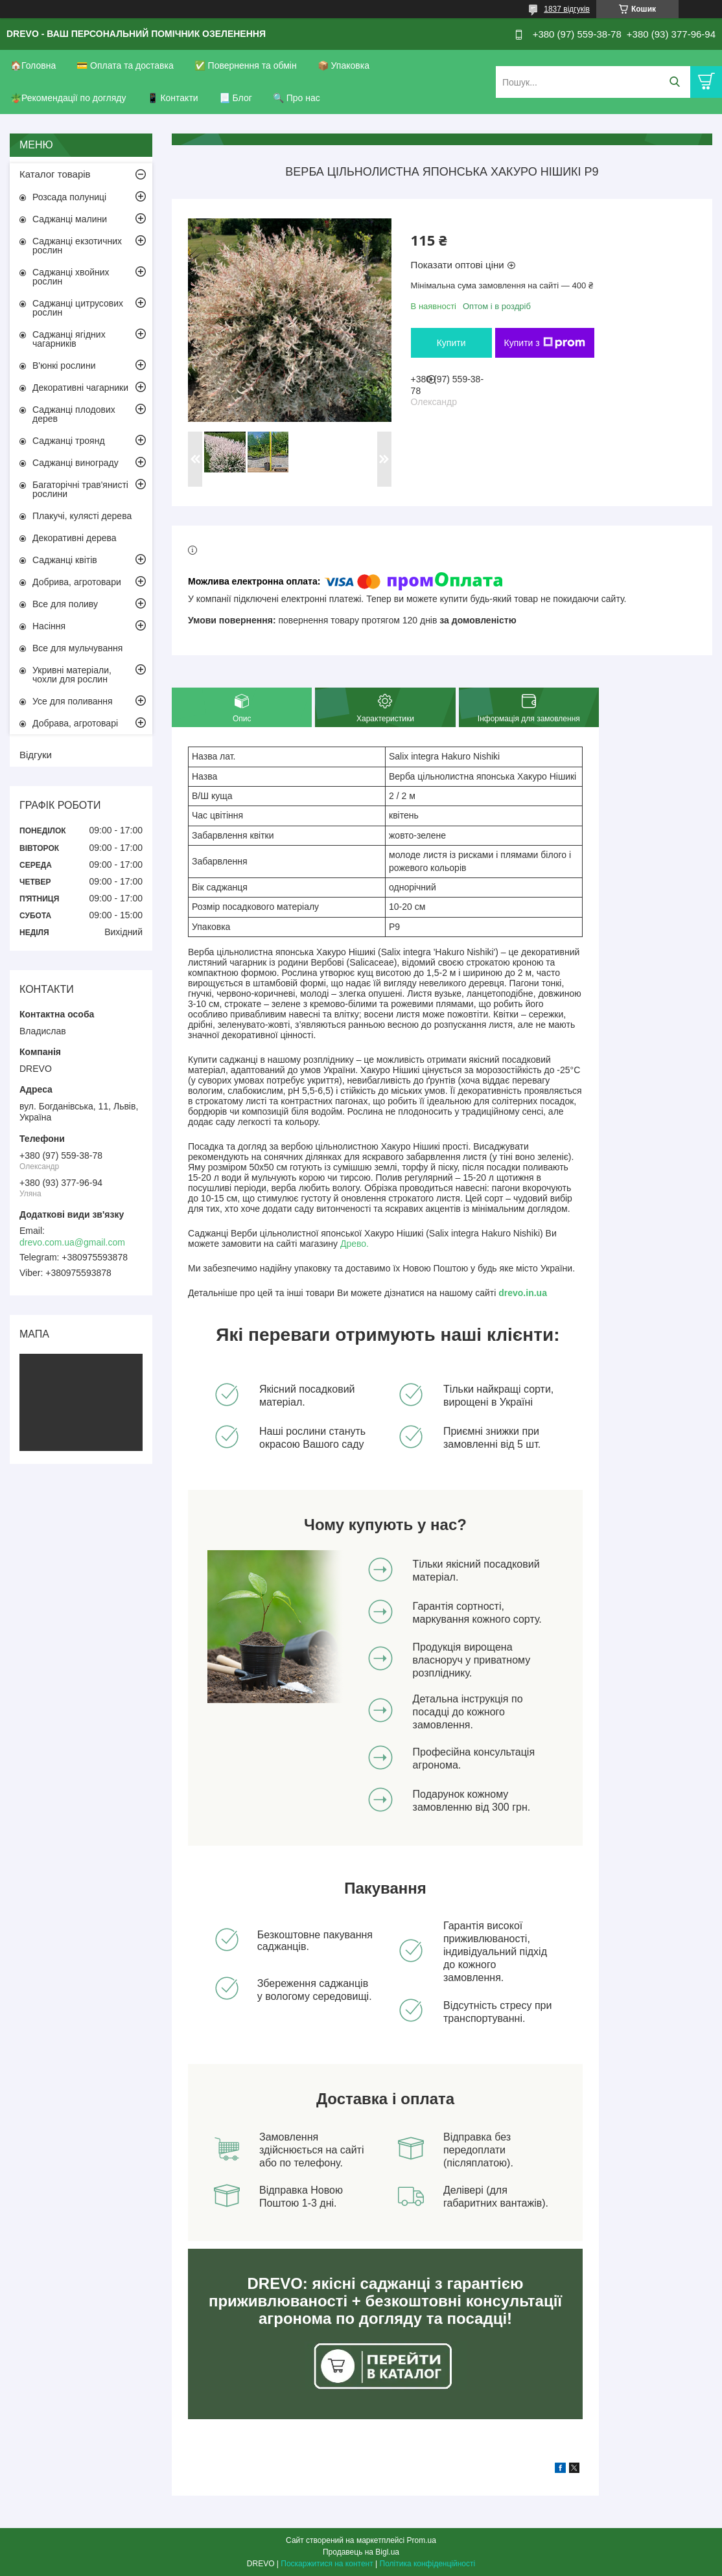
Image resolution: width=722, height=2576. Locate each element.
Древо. (354, 1243)
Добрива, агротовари (76, 582)
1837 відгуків (567, 9)
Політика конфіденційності (428, 2563)
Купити (451, 343)
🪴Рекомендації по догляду (68, 98)
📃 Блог (235, 98)
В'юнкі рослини (63, 365)
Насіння (48, 626)
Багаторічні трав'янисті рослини (80, 489)
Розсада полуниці (69, 197)
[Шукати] (674, 82)
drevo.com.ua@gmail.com (72, 1242)
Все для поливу (65, 604)
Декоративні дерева (74, 538)
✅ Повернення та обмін (245, 65)
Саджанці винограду (75, 463)
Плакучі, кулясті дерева (82, 516)
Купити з (544, 343)
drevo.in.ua (522, 1293)
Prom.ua (421, 2540)
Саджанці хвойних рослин (71, 276)
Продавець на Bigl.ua (361, 2552)
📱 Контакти (172, 98)
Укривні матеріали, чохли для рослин (71, 674)
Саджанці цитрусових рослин (77, 308)
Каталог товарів (55, 174)
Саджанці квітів (64, 560)
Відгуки (35, 754)
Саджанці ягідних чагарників (69, 339)
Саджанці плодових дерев (73, 414)
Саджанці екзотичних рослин (77, 245)
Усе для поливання (72, 701)
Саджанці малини (69, 219)
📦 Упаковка (343, 65)
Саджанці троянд (68, 440)
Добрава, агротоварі (75, 723)
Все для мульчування (77, 648)
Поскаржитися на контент (327, 2563)
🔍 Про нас (296, 98)
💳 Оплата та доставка (125, 65)
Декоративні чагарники (80, 387)
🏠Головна (33, 65)
